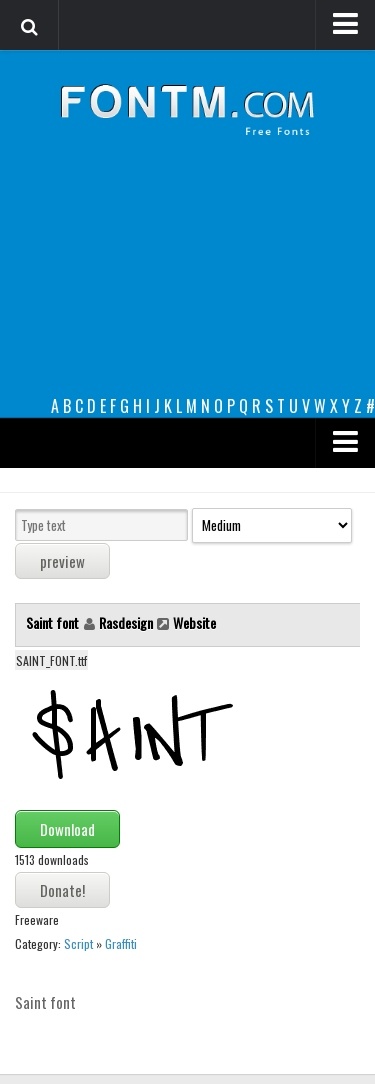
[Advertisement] (187, 282)
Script (78, 943)
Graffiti (121, 943)
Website (194, 622)
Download (67, 829)
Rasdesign (126, 622)
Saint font (54, 622)
